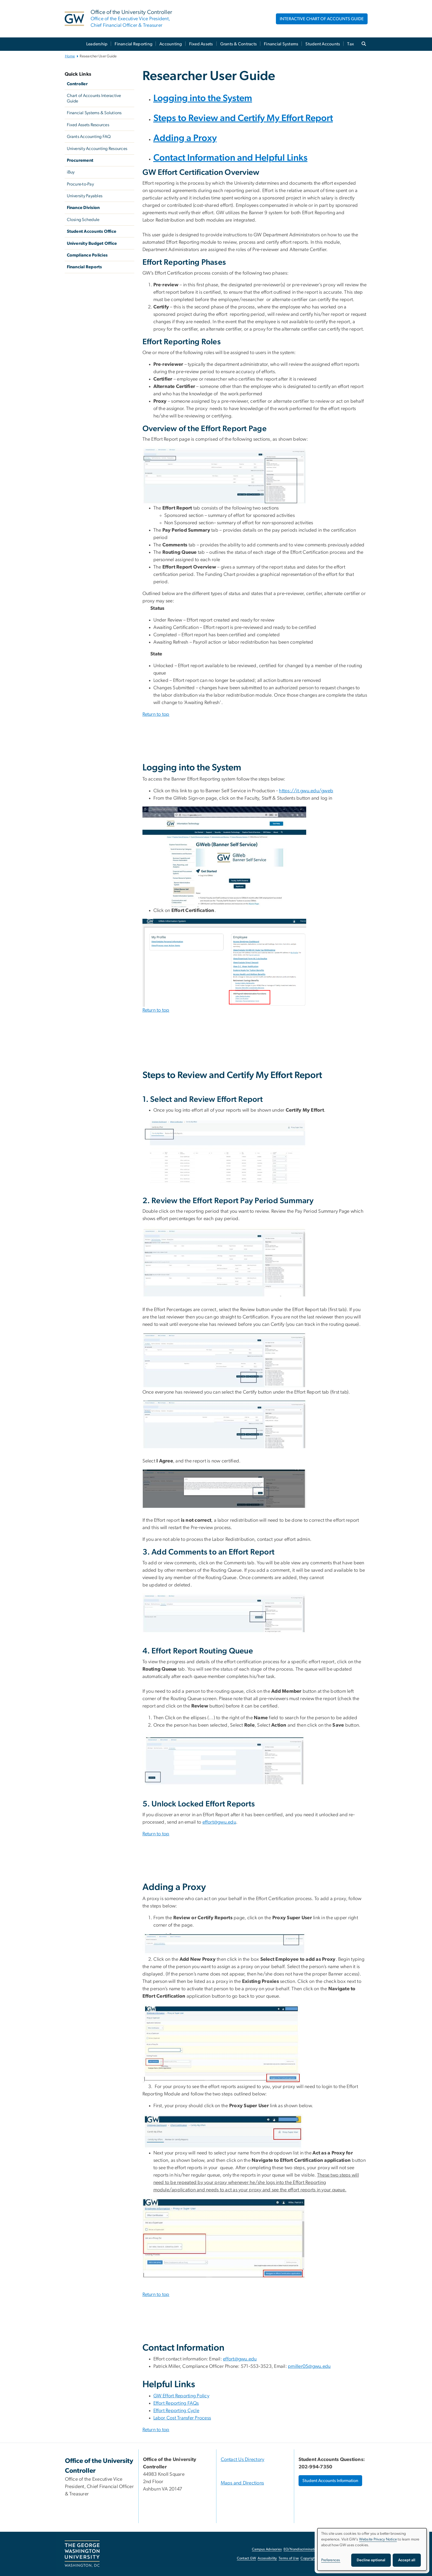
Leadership (97, 44)
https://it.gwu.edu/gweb (306, 790)
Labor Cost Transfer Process (182, 2418)
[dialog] (372, 2549)
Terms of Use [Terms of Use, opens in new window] (289, 2558)
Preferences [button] (330, 2560)
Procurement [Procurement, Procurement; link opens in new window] (80, 160)
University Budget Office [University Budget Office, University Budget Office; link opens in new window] (92, 243)
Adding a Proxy (185, 138)
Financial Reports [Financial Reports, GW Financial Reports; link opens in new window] (84, 267)
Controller (77, 84)
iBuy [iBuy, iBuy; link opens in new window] (71, 172)
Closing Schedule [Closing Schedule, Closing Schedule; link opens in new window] (83, 219)
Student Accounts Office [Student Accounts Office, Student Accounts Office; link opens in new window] (92, 231)
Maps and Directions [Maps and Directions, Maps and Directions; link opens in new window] (242, 2483)
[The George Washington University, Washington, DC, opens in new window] (82, 2553)
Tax (350, 44)
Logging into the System (202, 98)
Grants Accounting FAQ (89, 136)
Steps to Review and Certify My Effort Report (243, 118)
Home (70, 56)
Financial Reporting (133, 44)
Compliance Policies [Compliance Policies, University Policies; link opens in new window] (87, 255)
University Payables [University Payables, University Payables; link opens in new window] (85, 196)
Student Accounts (322, 44)
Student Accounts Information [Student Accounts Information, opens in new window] (330, 2480)
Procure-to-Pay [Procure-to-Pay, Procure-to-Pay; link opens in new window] (80, 184)
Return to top (155, 714)
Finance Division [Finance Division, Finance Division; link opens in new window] (83, 207)
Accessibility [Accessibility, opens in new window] (267, 2558)
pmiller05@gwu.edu (309, 2366)
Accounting (170, 44)
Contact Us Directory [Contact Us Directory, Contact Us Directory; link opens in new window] (242, 2459)
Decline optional (371, 2560)
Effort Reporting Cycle (176, 2410)
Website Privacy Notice (378, 2539)
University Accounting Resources (97, 148)
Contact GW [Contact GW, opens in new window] (246, 2558)
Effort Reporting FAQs (176, 2403)
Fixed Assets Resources (88, 125)
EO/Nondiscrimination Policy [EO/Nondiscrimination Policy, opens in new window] (306, 2549)
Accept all (406, 2560)
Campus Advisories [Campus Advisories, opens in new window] (267, 2549)
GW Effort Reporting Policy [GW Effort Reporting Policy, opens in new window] (181, 2396)
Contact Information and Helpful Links (230, 158)
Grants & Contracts (238, 44)
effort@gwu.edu (219, 1822)
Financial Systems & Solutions (94, 113)
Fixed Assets (201, 44)
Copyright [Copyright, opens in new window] (308, 2558)
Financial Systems (281, 44)
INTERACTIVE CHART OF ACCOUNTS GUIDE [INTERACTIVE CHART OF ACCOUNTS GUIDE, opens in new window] (322, 19)
